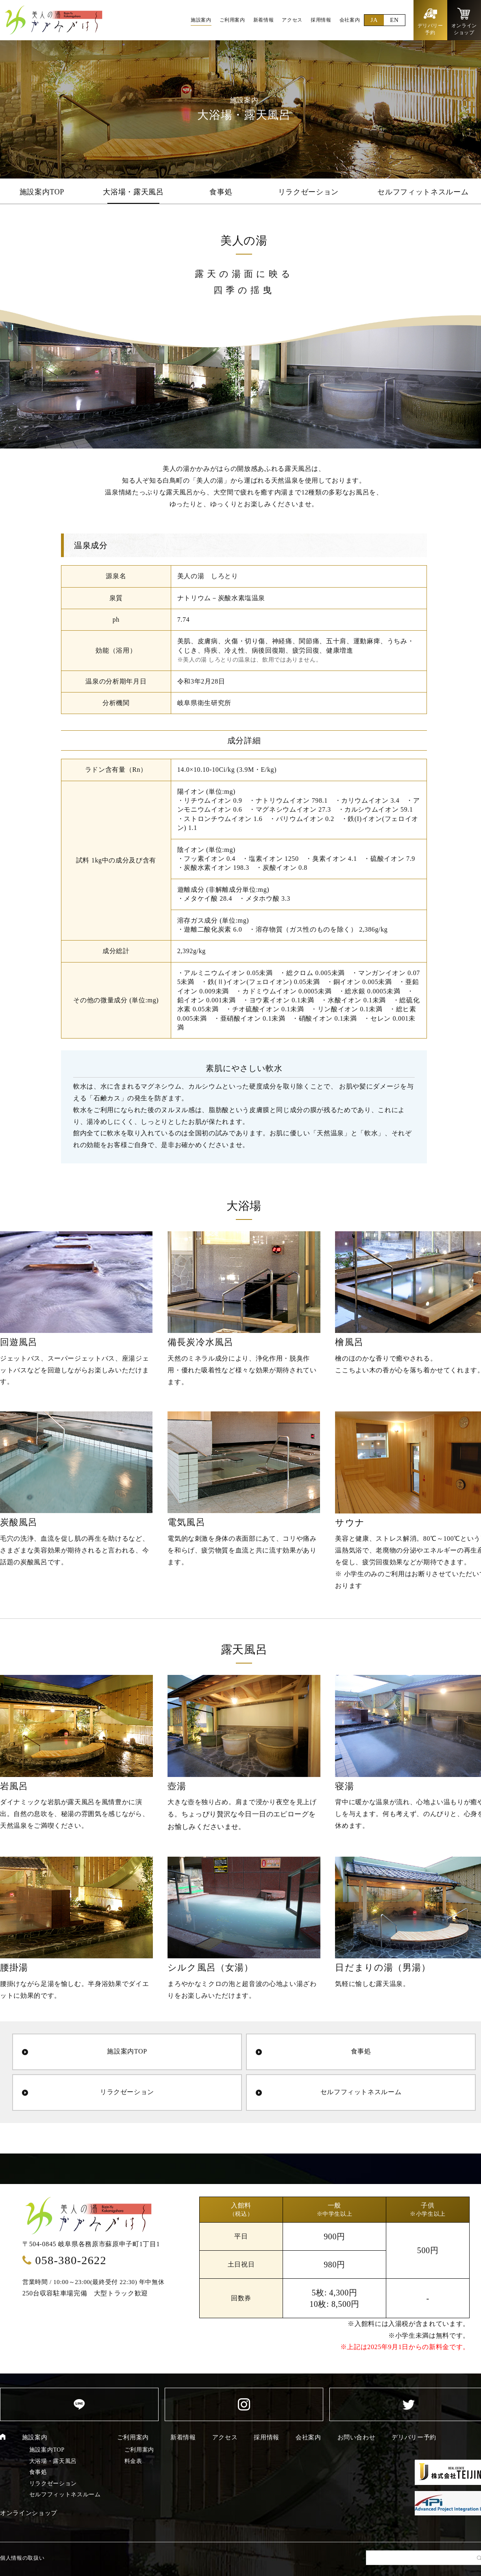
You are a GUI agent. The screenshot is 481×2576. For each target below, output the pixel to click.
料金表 (133, 2461)
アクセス (225, 2437)
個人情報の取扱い (22, 2558)
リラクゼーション (308, 192)
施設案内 (35, 2437)
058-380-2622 (70, 2260)
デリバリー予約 (414, 2437)
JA (374, 20)
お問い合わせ (356, 2437)
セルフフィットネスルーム (422, 192)
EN (394, 20)
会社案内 (308, 2437)
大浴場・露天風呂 (133, 192)
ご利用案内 (133, 2437)
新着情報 (183, 2437)
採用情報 (266, 2437)
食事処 (220, 192)
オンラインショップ (28, 2513)
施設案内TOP (42, 192)
